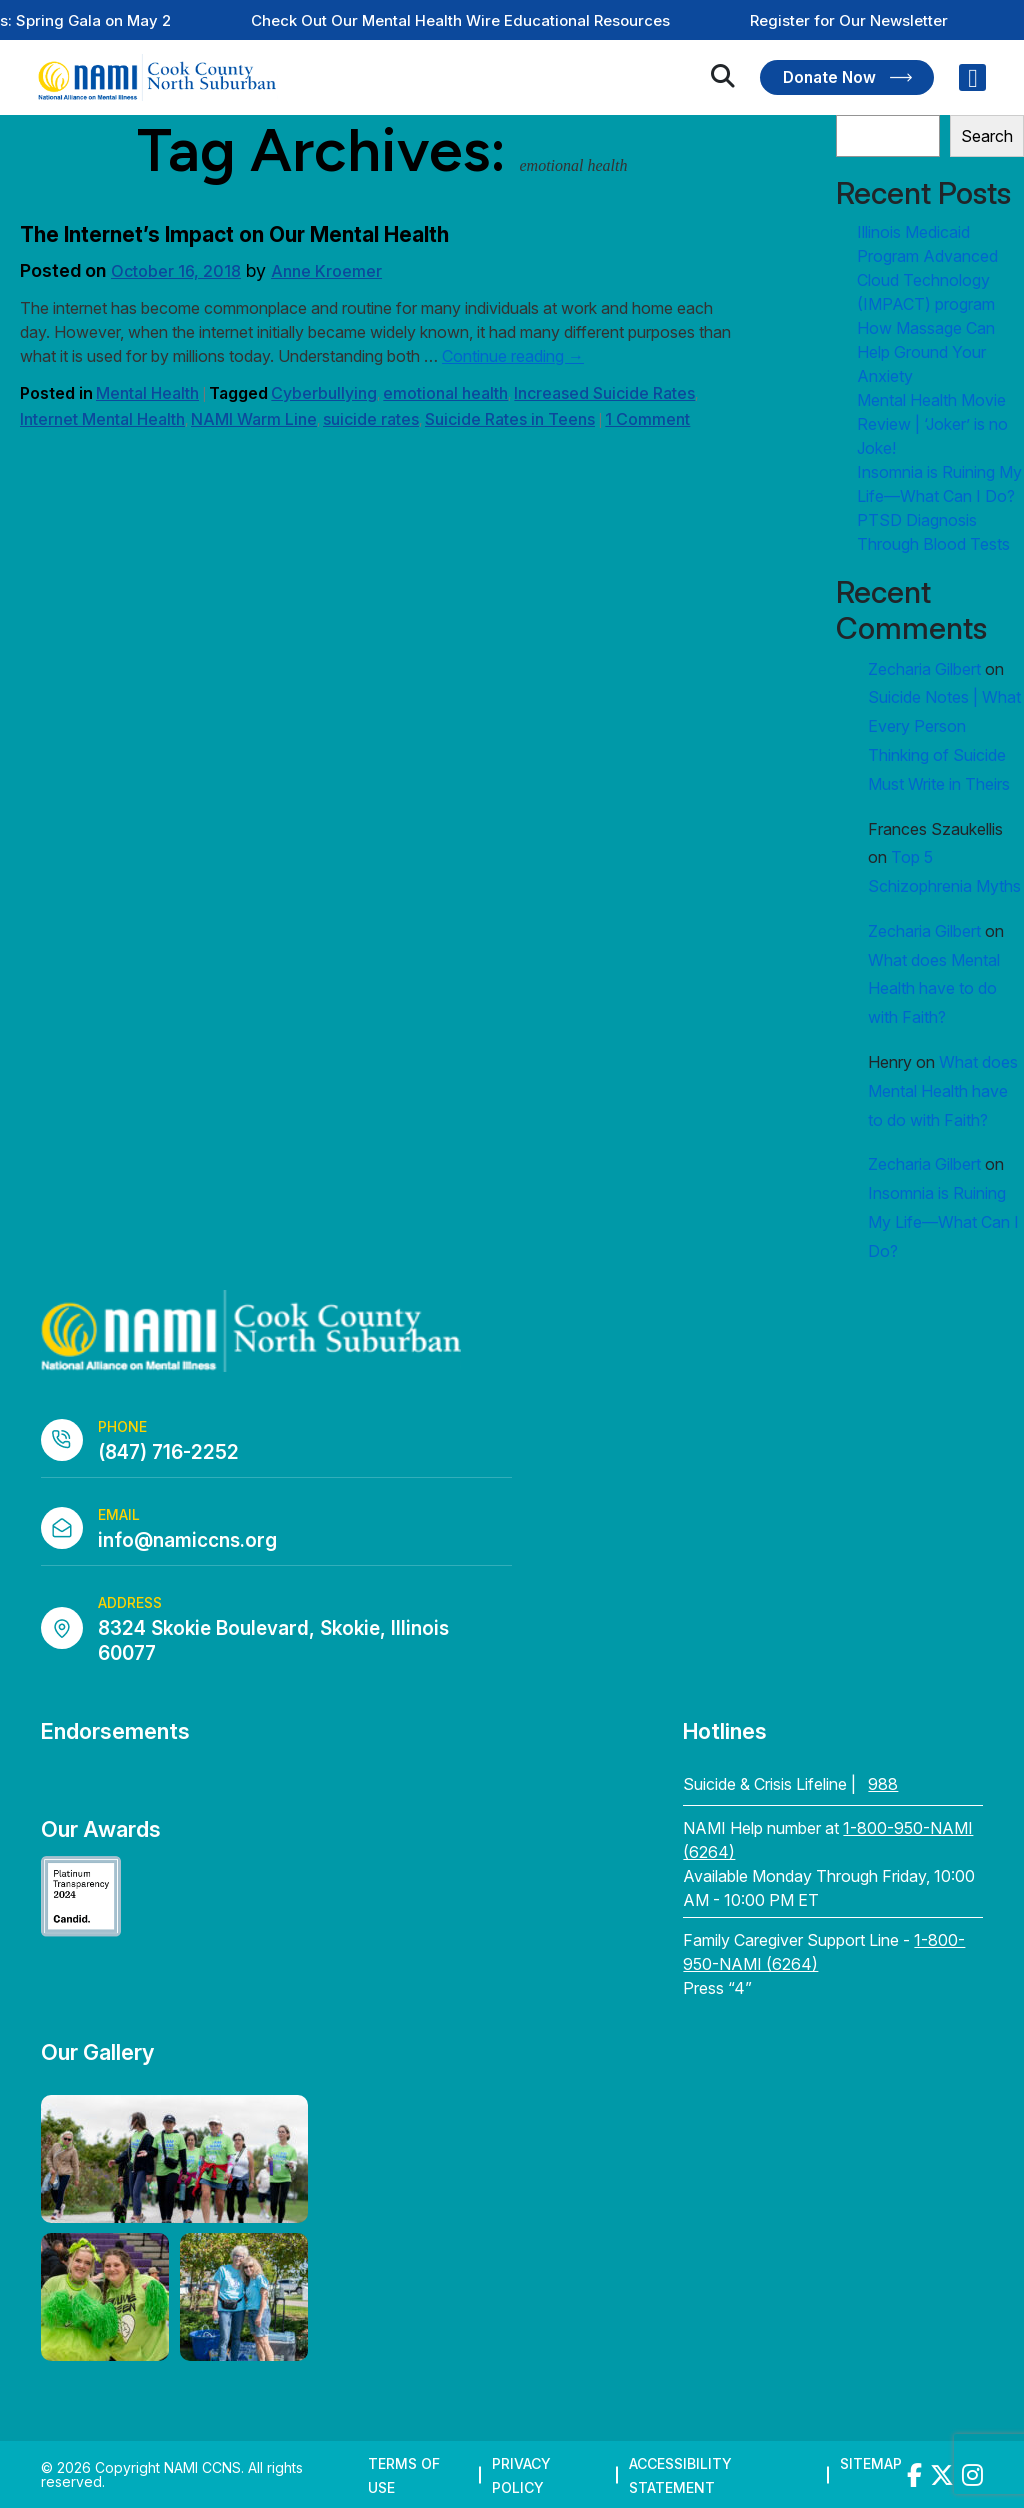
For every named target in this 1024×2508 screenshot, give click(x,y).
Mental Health (147, 393)
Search (987, 136)
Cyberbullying (324, 393)
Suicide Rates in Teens (510, 419)
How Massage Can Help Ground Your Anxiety (926, 352)
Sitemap (871, 2463)
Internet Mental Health (102, 419)
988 (883, 1784)
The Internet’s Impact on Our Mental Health (234, 234)
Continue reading (513, 356)
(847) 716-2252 (168, 1452)
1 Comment (647, 419)
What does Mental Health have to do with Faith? (934, 989)
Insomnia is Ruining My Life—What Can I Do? (943, 1222)
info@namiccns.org (187, 1540)
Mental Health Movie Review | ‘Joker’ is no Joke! (932, 424)
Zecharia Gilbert (924, 669)
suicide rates (371, 419)
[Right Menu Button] (973, 78)
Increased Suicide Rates (604, 393)
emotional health (445, 393)
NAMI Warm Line (254, 419)
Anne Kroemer (326, 271)
